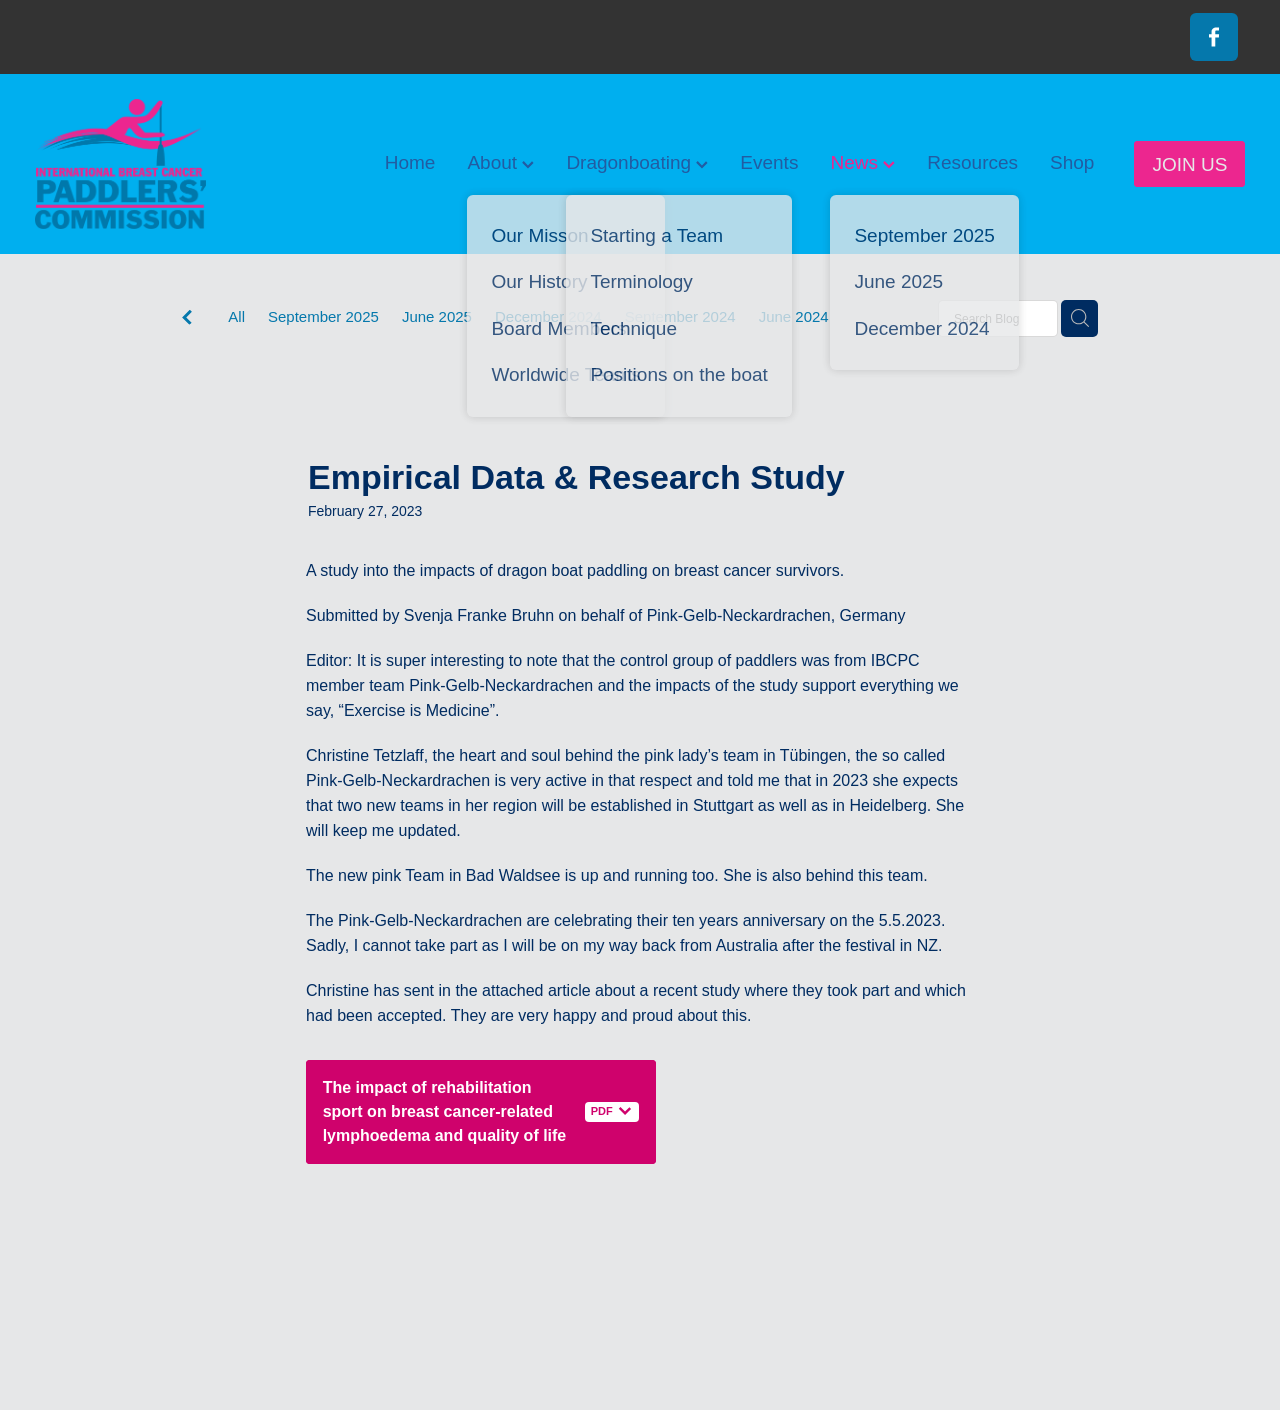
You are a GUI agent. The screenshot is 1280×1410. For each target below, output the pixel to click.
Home (410, 162)
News (862, 162)
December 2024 (548, 316)
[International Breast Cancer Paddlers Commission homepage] (156, 164)
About (500, 162)
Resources (972, 162)
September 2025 (323, 316)
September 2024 (680, 316)
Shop (1072, 162)
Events (769, 162)
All (236, 316)
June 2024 (794, 316)
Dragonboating (637, 162)
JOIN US (1189, 164)
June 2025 (437, 316)
